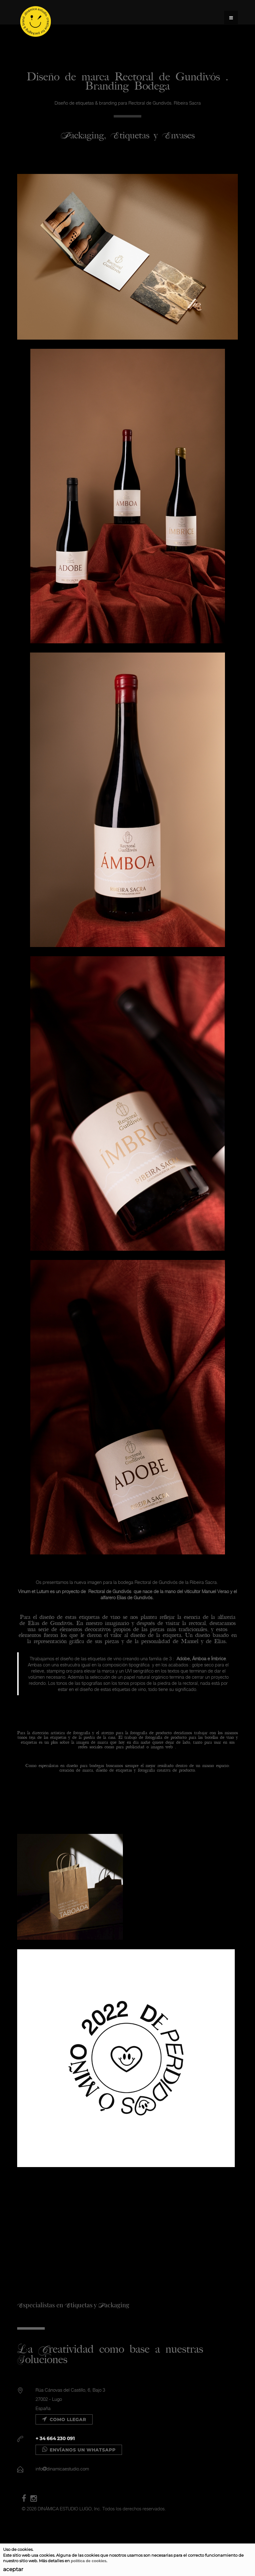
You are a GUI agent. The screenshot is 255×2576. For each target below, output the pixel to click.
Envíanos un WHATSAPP (79, 2450)
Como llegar (64, 2419)
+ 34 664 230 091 (55, 2438)
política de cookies (88, 2561)
